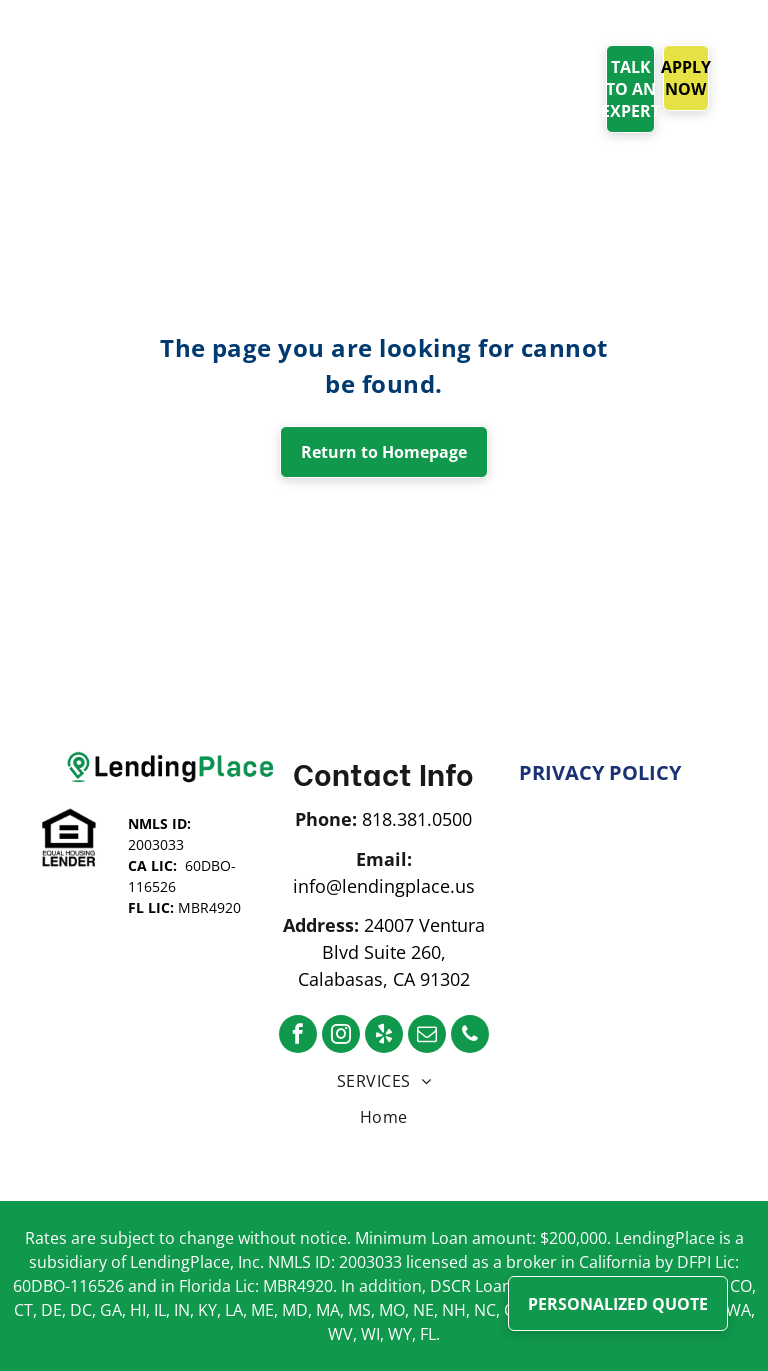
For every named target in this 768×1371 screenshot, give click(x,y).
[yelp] (384, 1036)
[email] (427, 1036)
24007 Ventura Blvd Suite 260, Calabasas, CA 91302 (391, 952)
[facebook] (298, 1036)
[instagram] (341, 1036)
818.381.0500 (417, 819)
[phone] (470, 1036)
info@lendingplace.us (384, 886)
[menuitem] (287, 67)
